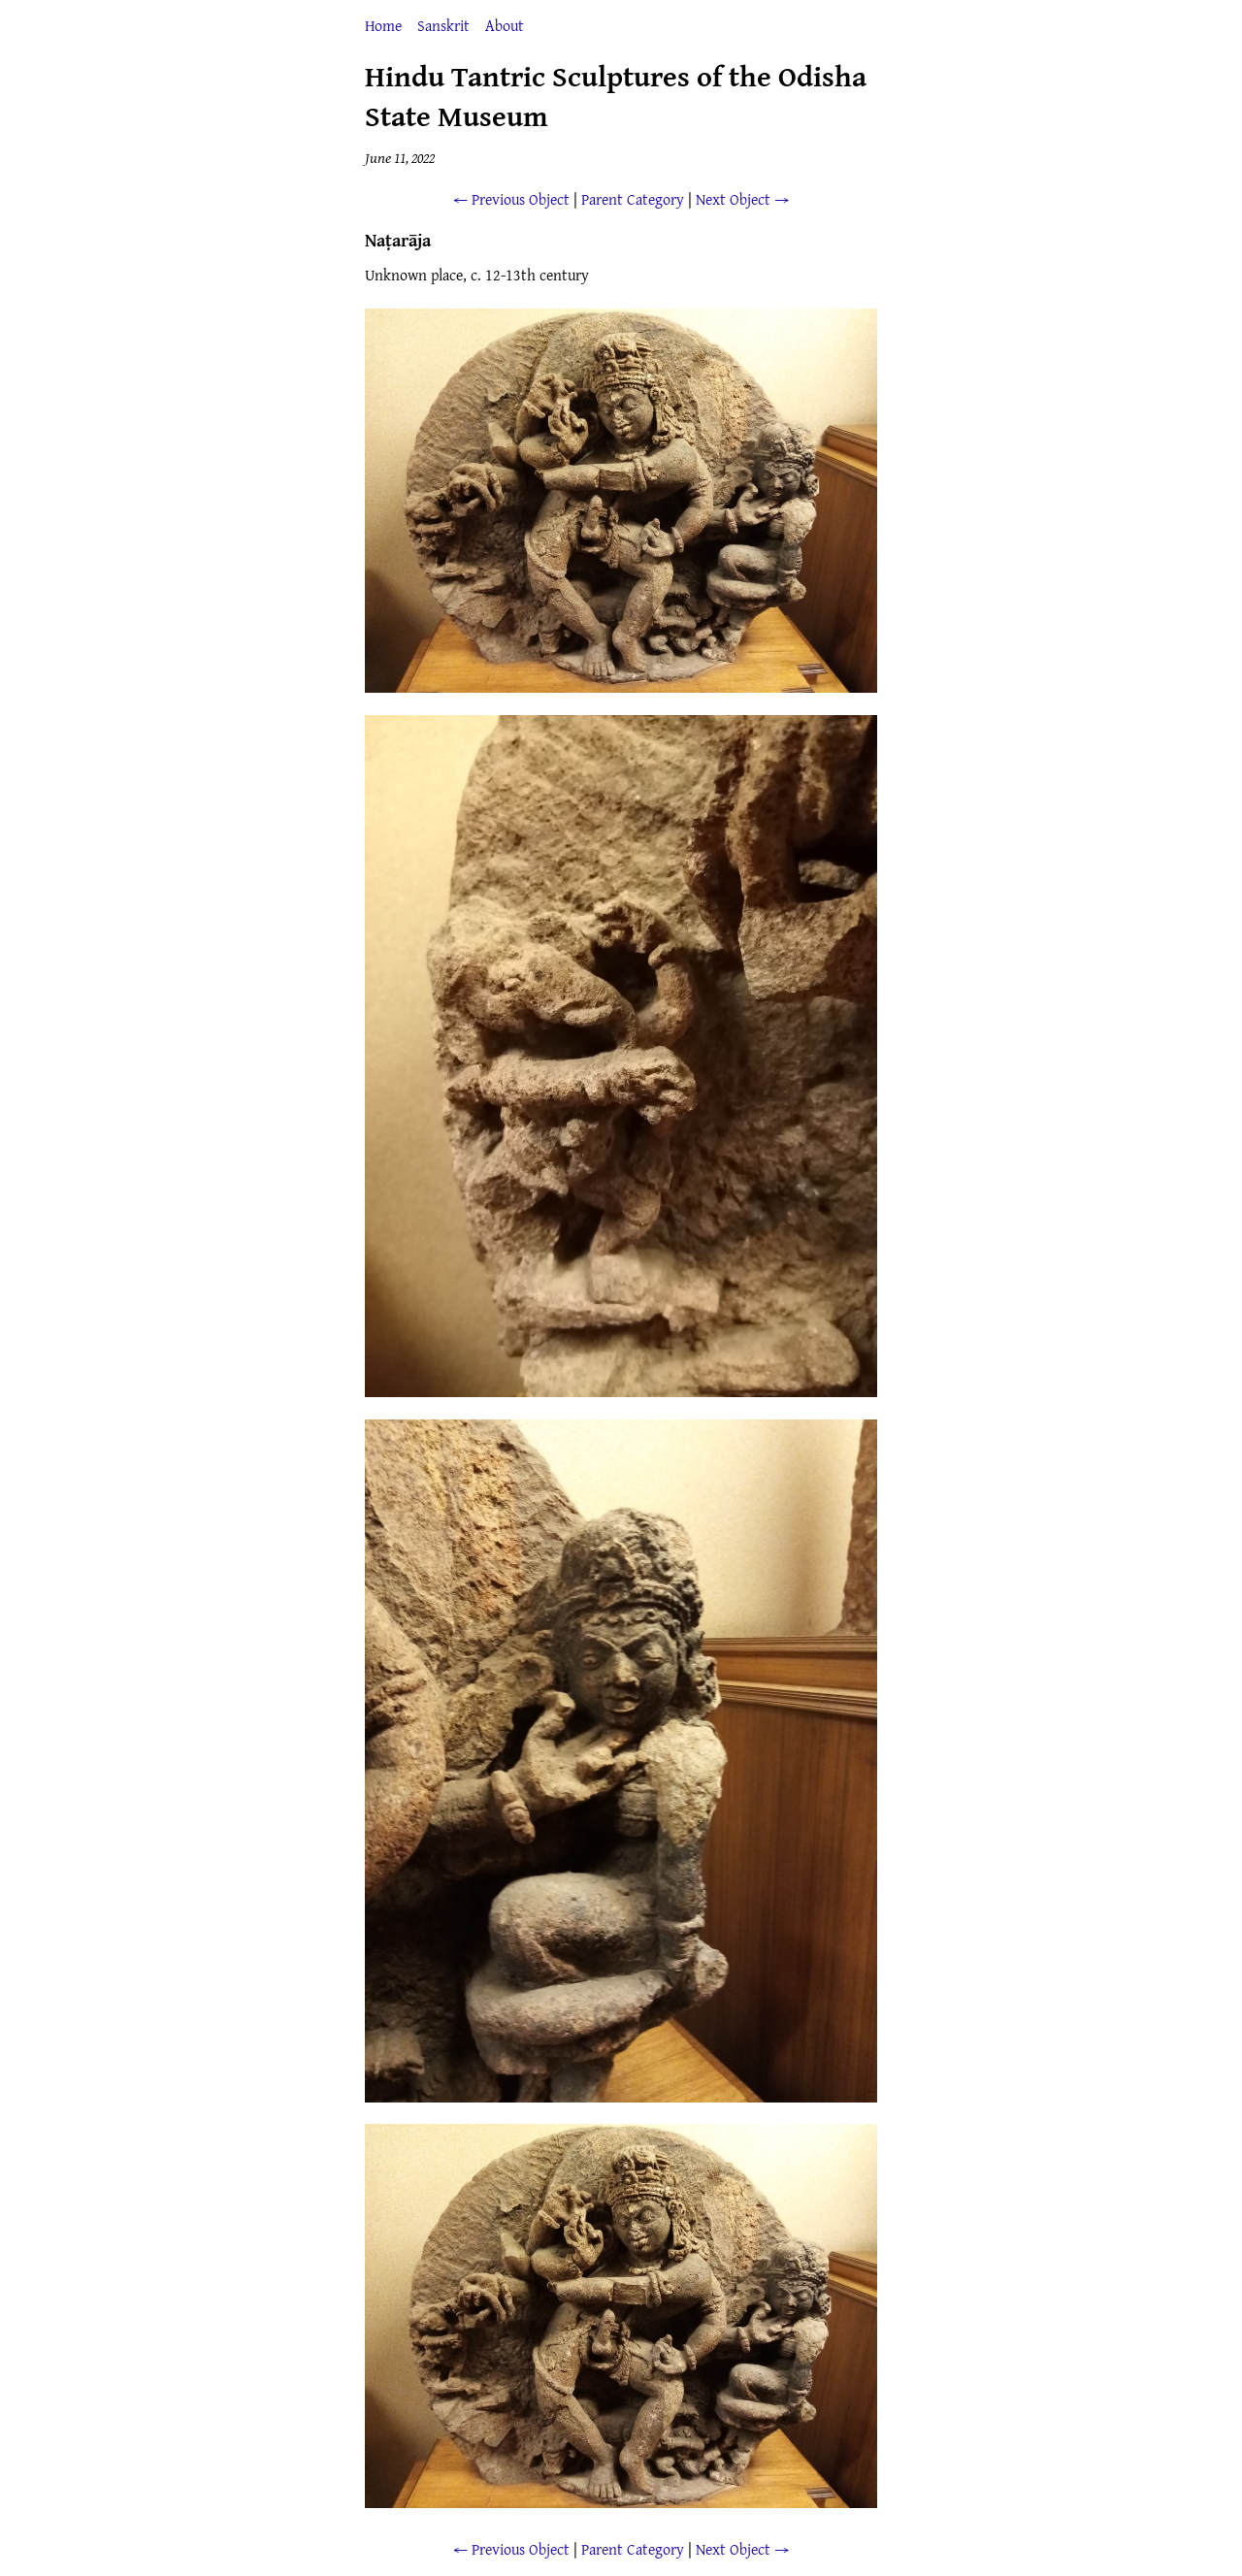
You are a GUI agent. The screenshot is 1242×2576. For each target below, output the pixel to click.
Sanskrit (443, 25)
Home (383, 25)
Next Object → (742, 199)
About (504, 25)
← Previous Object (511, 199)
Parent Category (632, 199)
